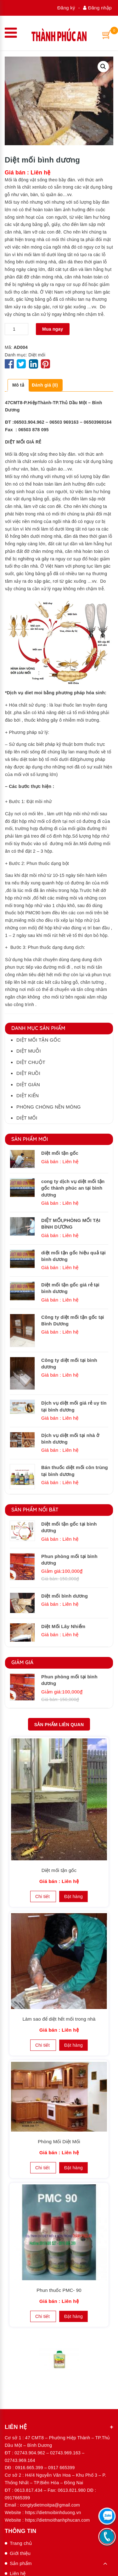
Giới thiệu (20, 2553)
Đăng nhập (97, 7)
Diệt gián (28, 1084)
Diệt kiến (27, 1095)
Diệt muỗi (28, 1051)
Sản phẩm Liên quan (59, 1724)
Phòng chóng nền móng (48, 1106)
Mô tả (18, 385)
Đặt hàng (73, 1896)
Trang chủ (21, 2543)
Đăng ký (66, 7)
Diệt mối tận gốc (38, 1040)
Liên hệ (18, 2573)
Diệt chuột (30, 1062)
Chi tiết (43, 1896)
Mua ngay (52, 329)
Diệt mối (36, 354)
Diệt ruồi (28, 1073)
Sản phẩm (21, 2563)
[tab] (18, 385)
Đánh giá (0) (45, 385)
